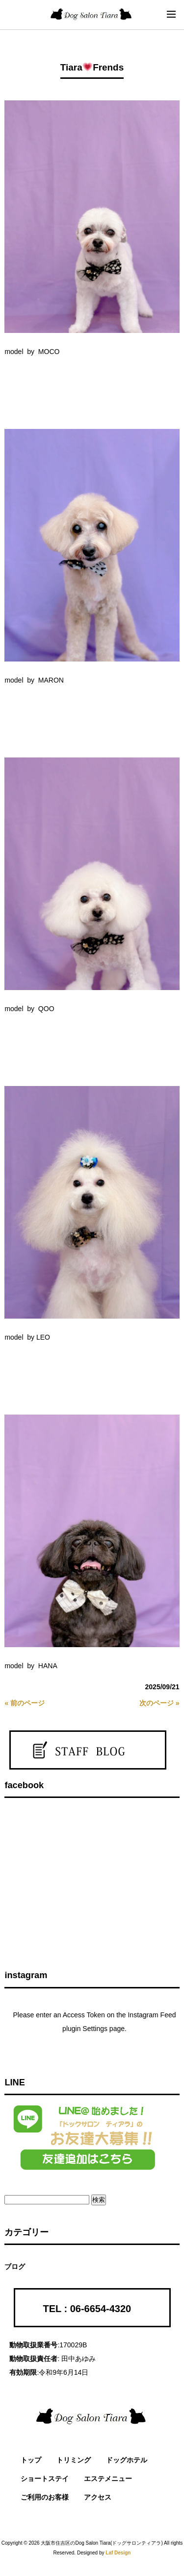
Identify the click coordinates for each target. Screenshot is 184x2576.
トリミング (73, 2460)
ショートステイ (45, 2478)
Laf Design (118, 2552)
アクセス (97, 2497)
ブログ (14, 2266)
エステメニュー (108, 2478)
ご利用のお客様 (45, 2497)
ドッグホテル (126, 2460)
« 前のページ (24, 1703)
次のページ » (159, 1703)
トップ (31, 2460)
